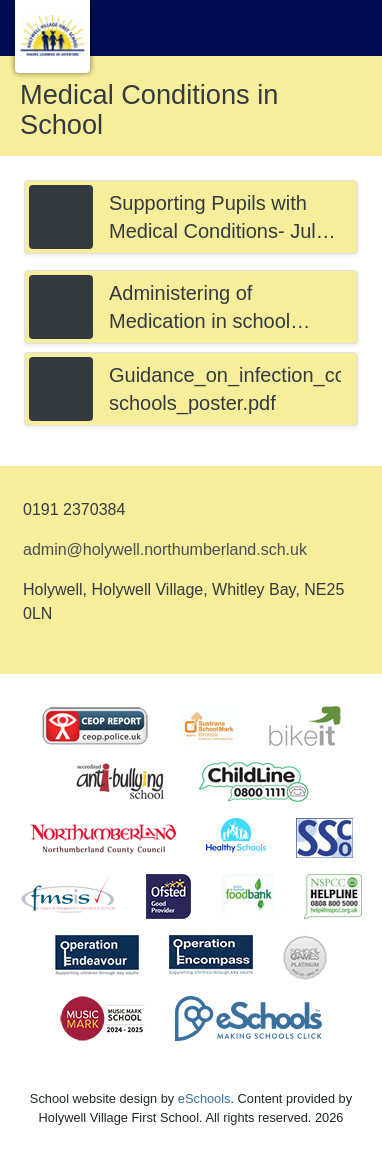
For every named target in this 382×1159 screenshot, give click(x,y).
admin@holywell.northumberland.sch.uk (165, 549)
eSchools (204, 1098)
